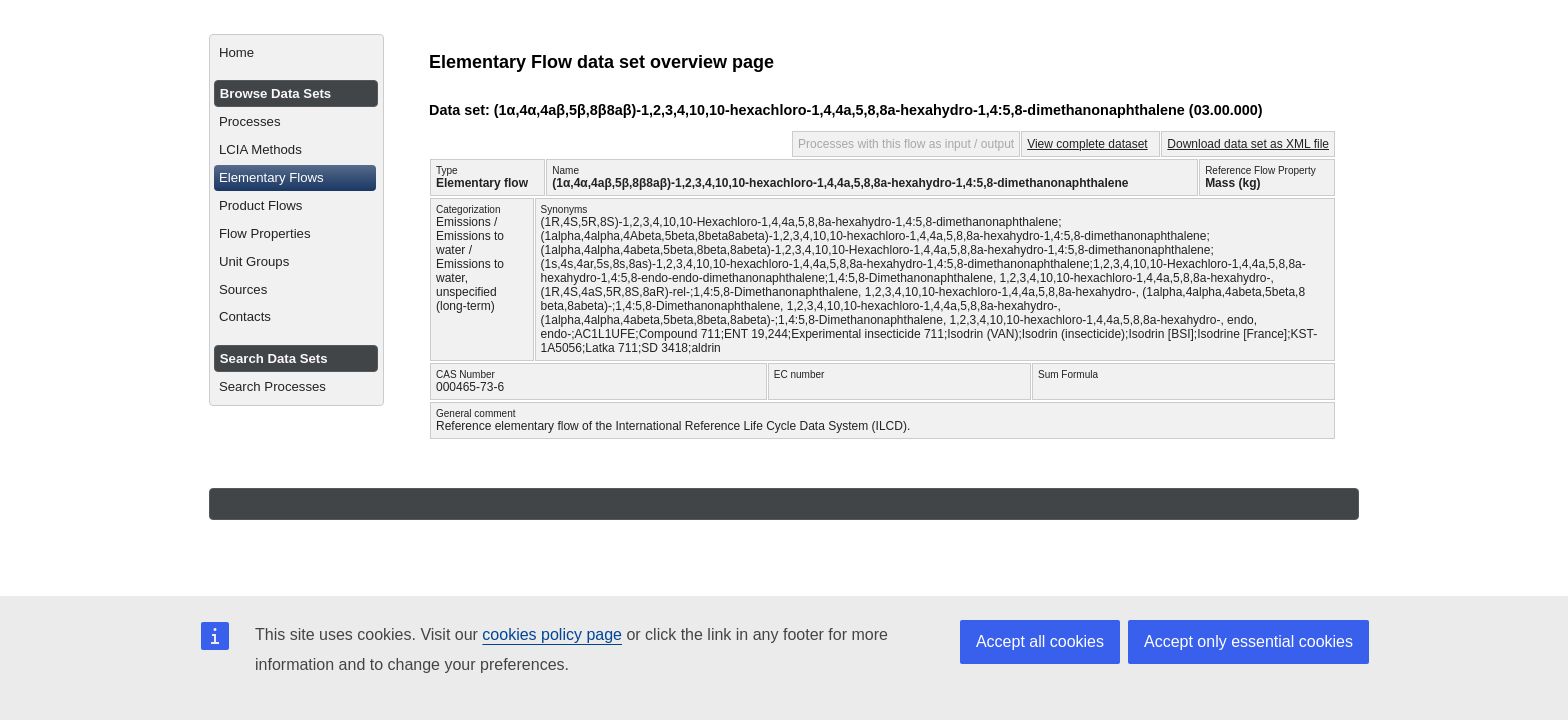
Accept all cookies (1040, 641)
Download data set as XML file (1248, 144)
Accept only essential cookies (1248, 641)
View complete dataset (1087, 144)
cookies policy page (552, 634)
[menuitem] (296, 53)
